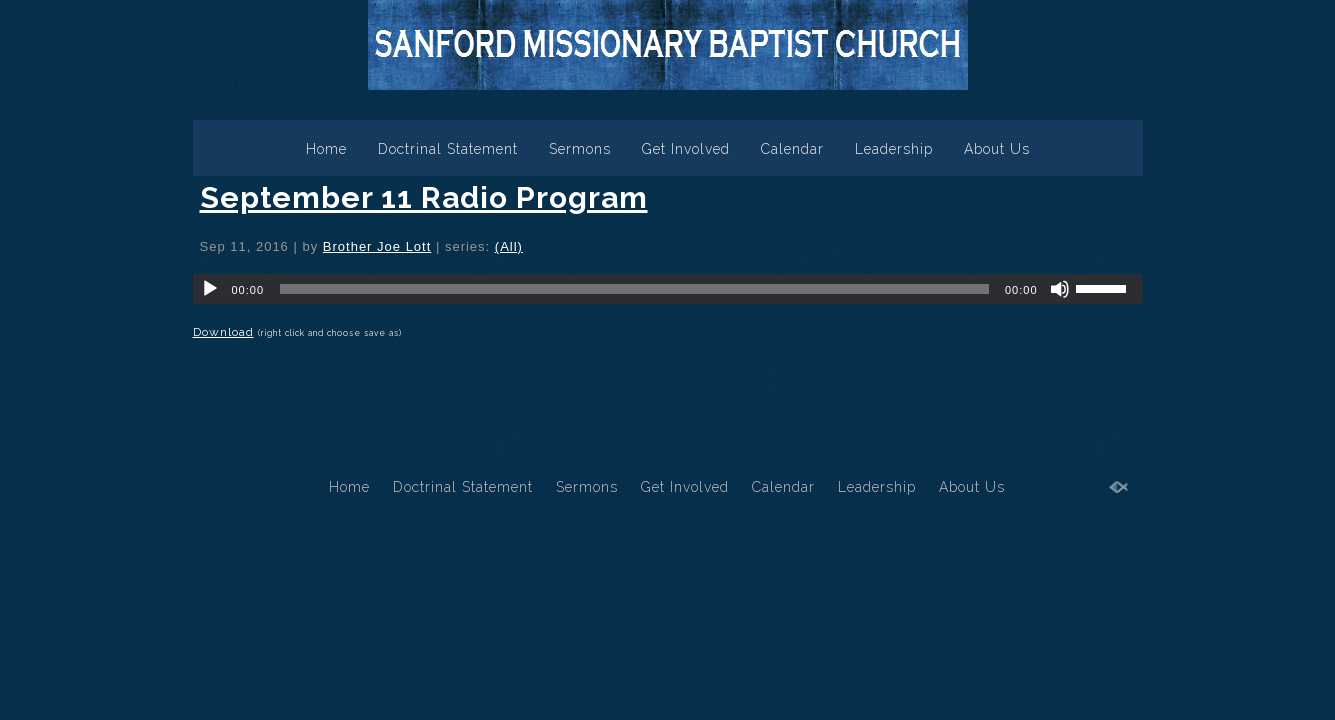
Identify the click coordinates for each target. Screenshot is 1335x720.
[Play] (210, 289)
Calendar (792, 149)
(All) (509, 246)
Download (223, 332)
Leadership (894, 149)
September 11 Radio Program (424, 197)
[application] (668, 289)
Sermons (580, 149)
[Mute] (1060, 289)
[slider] (634, 289)
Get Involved (686, 149)
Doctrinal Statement (448, 149)
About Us (997, 149)
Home (326, 149)
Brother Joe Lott (377, 246)
